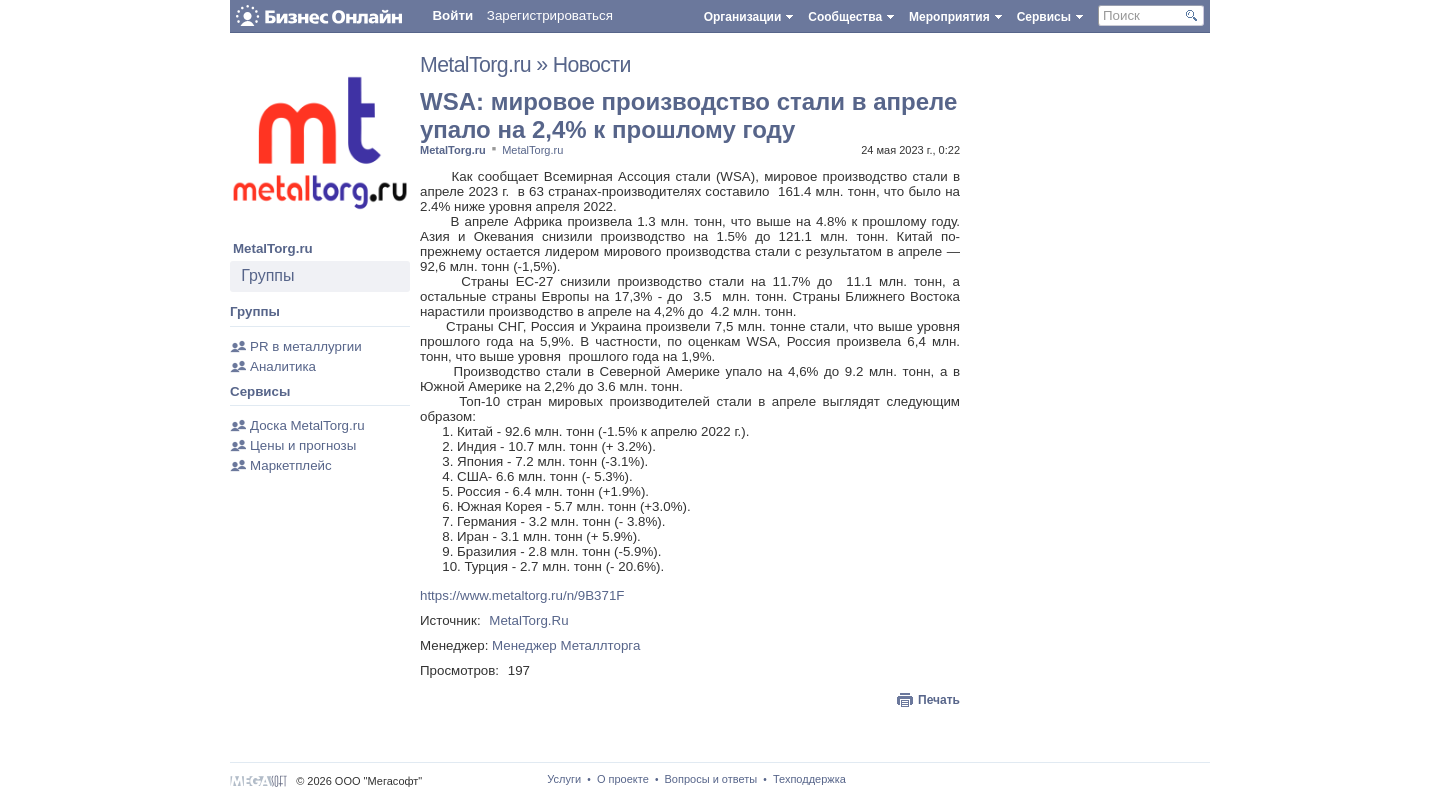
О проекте (623, 779)
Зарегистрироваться (550, 15)
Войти (452, 15)
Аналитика (283, 366)
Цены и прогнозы (303, 445)
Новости (592, 65)
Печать (939, 700)
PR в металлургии (306, 346)
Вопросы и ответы (711, 779)
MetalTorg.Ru (528, 620)
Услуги (564, 779)
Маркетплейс (291, 465)
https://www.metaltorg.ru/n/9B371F (522, 595)
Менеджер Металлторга (566, 645)
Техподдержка (809, 779)
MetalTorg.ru (273, 248)
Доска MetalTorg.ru (307, 425)
